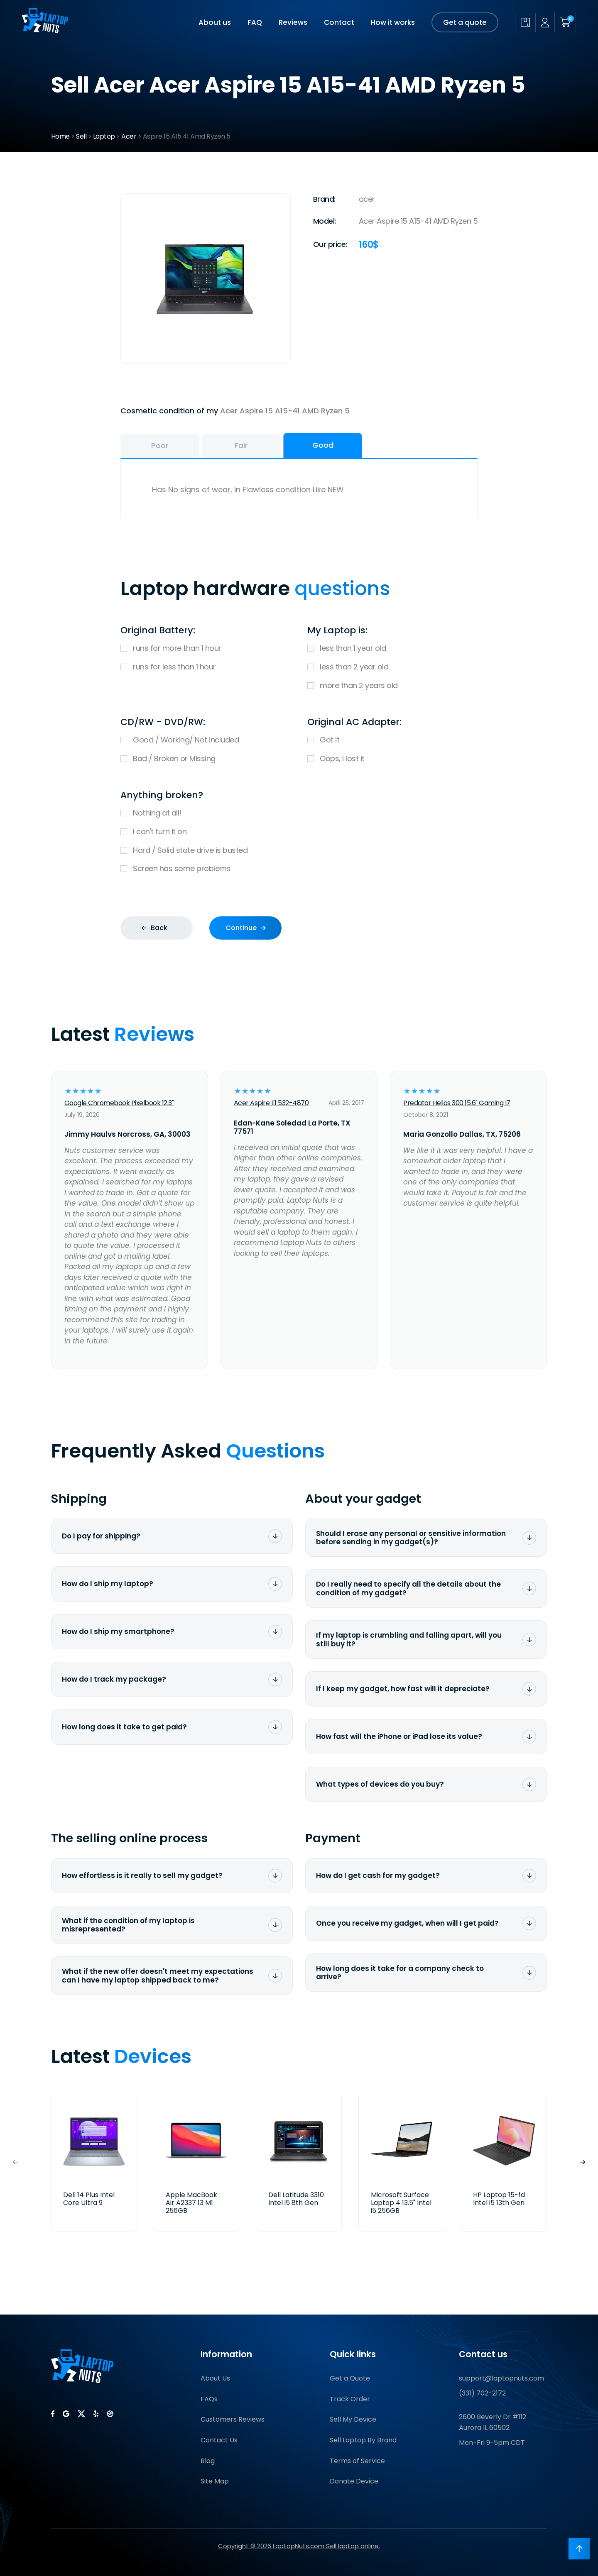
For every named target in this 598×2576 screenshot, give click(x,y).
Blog (208, 2461)
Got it (392, 740)
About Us (215, 2378)
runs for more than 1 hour (205, 648)
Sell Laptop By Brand (363, 2440)
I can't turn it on (299, 832)
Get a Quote (350, 2378)
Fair (241, 445)
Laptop (104, 136)
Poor (160, 445)
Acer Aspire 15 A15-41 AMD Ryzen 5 (285, 410)
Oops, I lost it (392, 759)
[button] (582, 2162)
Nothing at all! (299, 813)
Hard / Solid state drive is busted (299, 851)
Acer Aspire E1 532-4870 (271, 1103)
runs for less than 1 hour (205, 667)
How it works (393, 22)
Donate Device (354, 2481)
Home (60, 136)
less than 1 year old (392, 648)
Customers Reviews (233, 2419)
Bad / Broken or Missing (205, 759)
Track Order (350, 2399)
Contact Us (219, 2440)
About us (215, 22)
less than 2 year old (392, 667)
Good (322, 445)
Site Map (215, 2481)
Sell (81, 136)
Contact (339, 22)
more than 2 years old (392, 686)
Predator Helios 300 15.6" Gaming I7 (456, 1103)
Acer (128, 136)
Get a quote (465, 22)
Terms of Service (357, 2461)
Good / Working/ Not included (205, 740)
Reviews (293, 22)
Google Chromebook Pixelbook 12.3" (119, 1103)
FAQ (255, 22)
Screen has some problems (299, 869)
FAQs (209, 2399)
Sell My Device (353, 2419)
